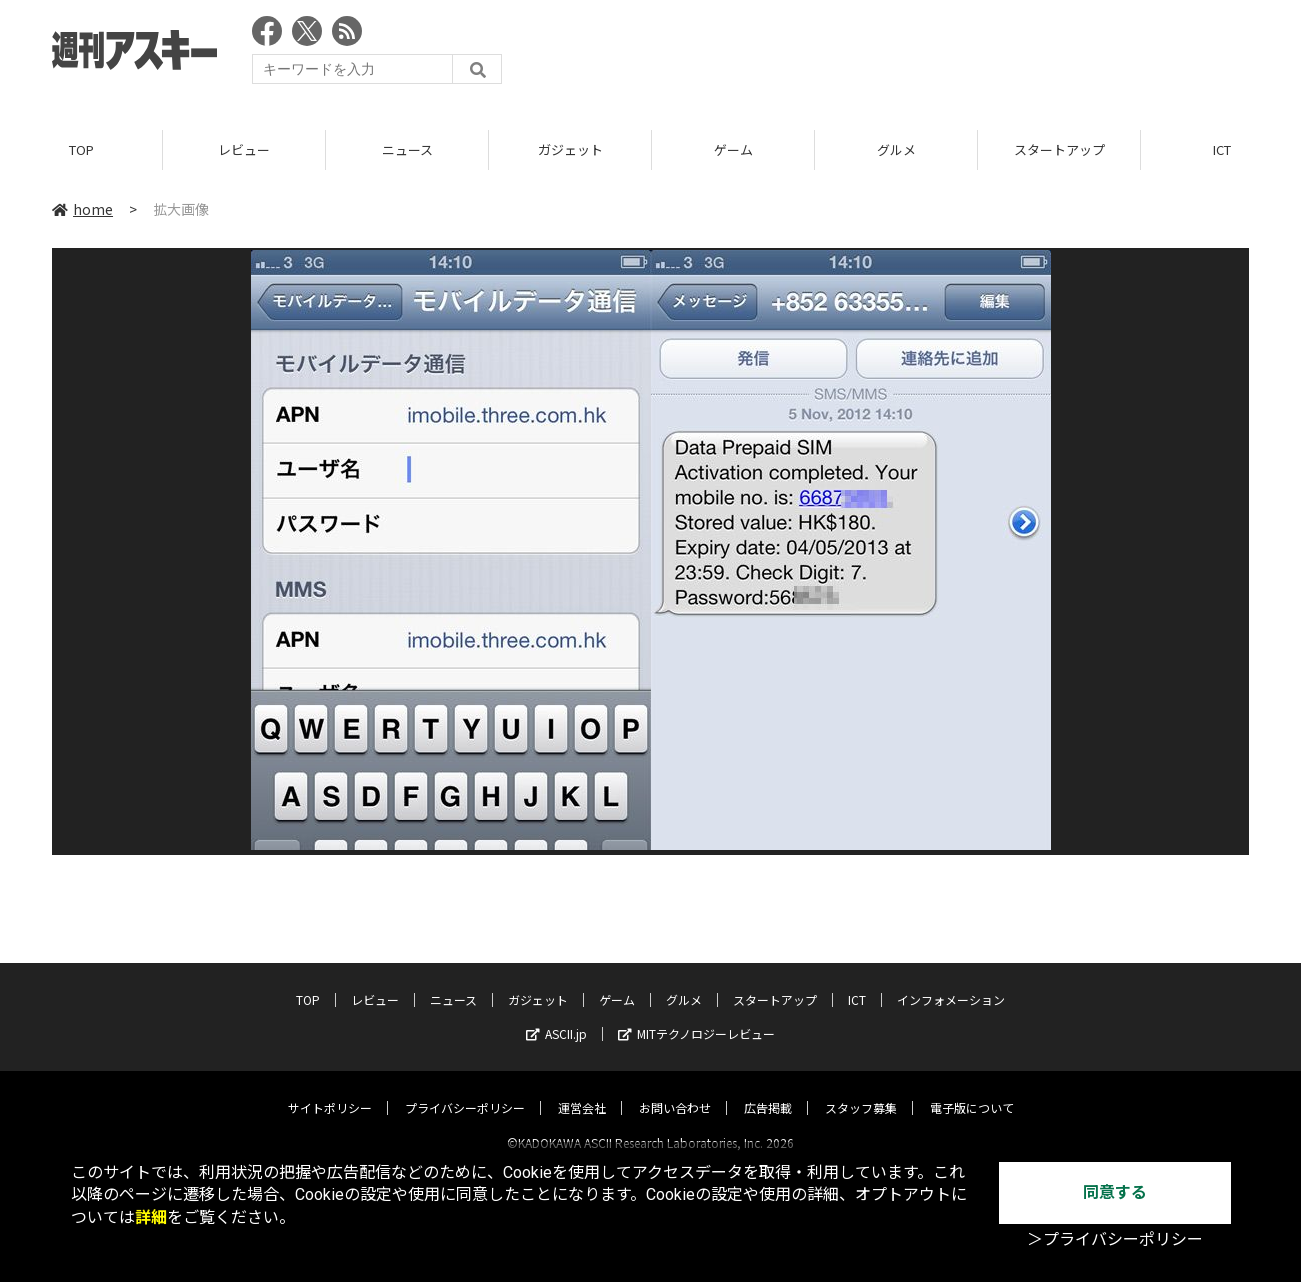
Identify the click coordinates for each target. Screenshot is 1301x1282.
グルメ (896, 149)
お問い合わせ (675, 1089)
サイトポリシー (330, 1089)
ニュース (407, 149)
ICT (857, 981)
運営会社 (582, 1089)
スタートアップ (1059, 149)
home (82, 209)
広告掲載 (768, 1089)
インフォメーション (951, 981)
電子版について (972, 1089)
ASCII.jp (556, 1015)
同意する (1115, 1192)
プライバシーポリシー (465, 1089)
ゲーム (733, 149)
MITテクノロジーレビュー (696, 1015)
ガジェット (570, 149)
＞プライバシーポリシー (1115, 1239)
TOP (81, 149)
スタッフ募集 (861, 1089)
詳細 (151, 1217)
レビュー (244, 149)
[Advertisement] (885, 55)
